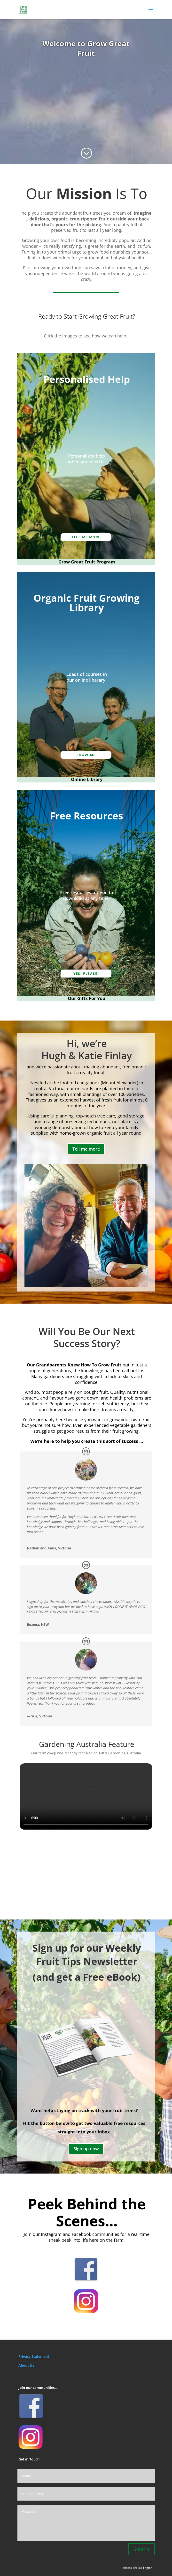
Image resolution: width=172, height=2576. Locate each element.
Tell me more (86, 537)
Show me (86, 754)
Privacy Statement (33, 2356)
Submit (141, 2549)
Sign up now (86, 2149)
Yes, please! (86, 973)
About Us (26, 2365)
